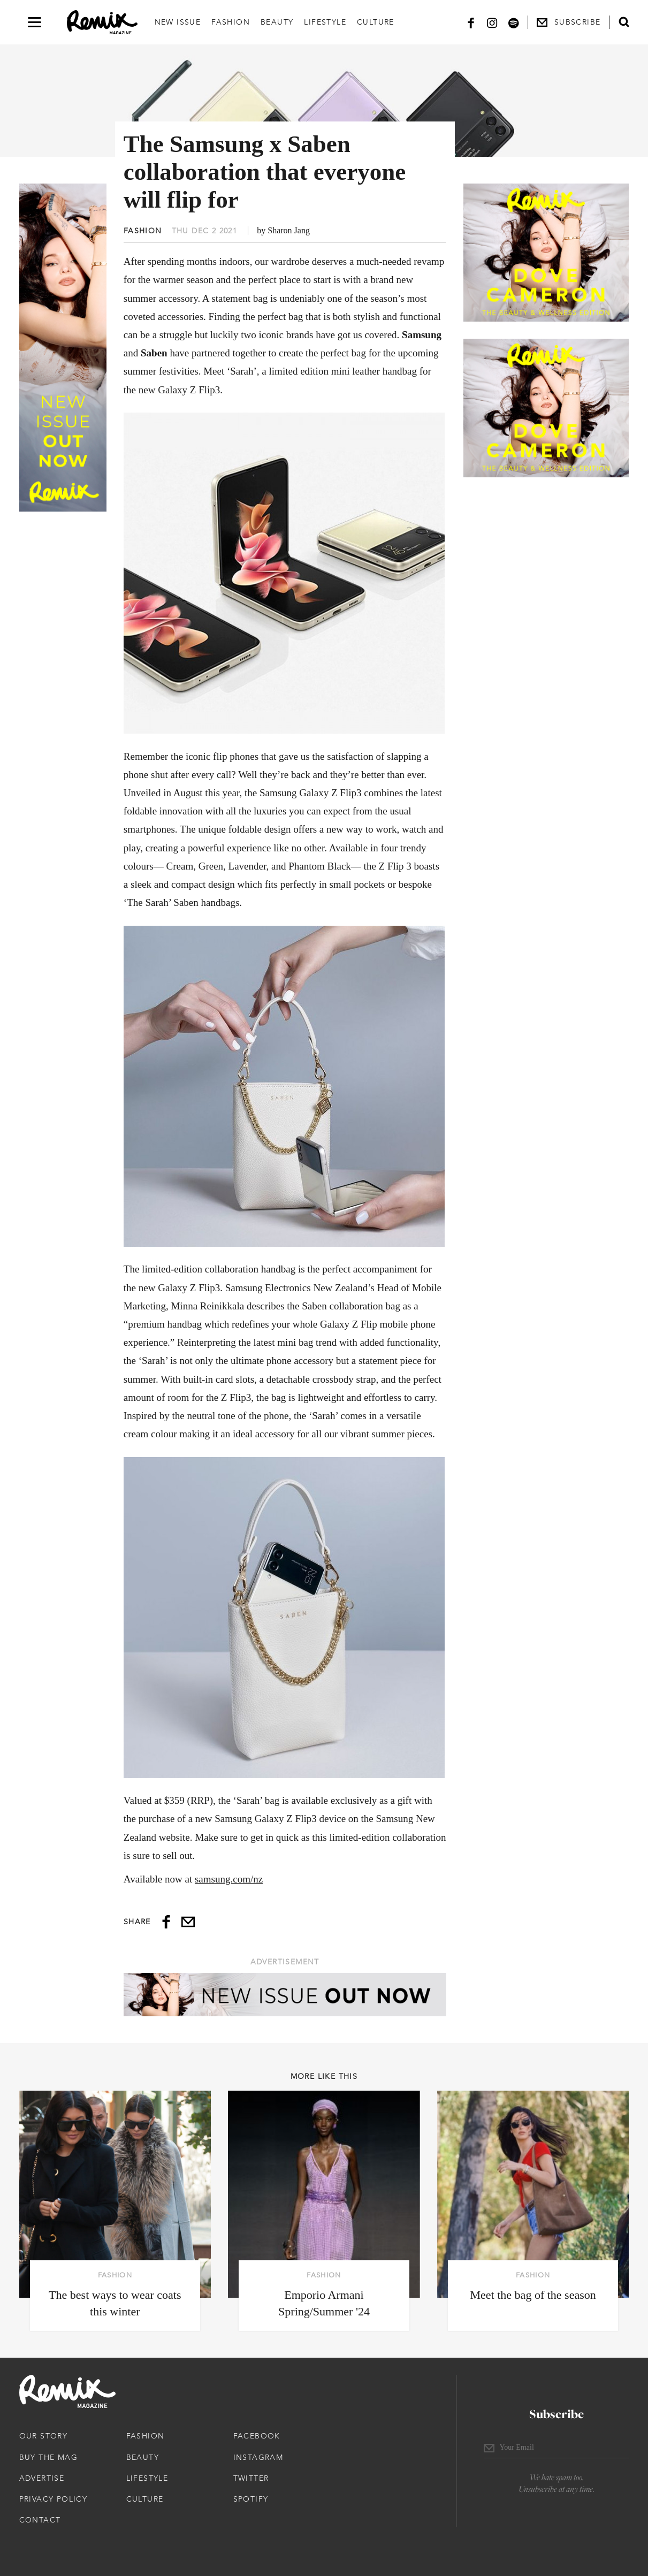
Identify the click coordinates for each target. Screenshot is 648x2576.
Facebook (256, 2436)
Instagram (258, 2457)
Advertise (42, 2478)
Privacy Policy (53, 2499)
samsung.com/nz (229, 1879)
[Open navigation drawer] (34, 22)
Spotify (251, 2499)
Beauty (277, 22)
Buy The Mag (48, 2457)
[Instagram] (492, 22)
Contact (40, 2520)
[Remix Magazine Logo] (102, 22)
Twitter (251, 2478)
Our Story (43, 2436)
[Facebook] (471, 22)
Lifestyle (325, 22)
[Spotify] (513, 22)
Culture (375, 22)
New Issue (178, 22)
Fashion (230, 22)
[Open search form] (624, 22)
